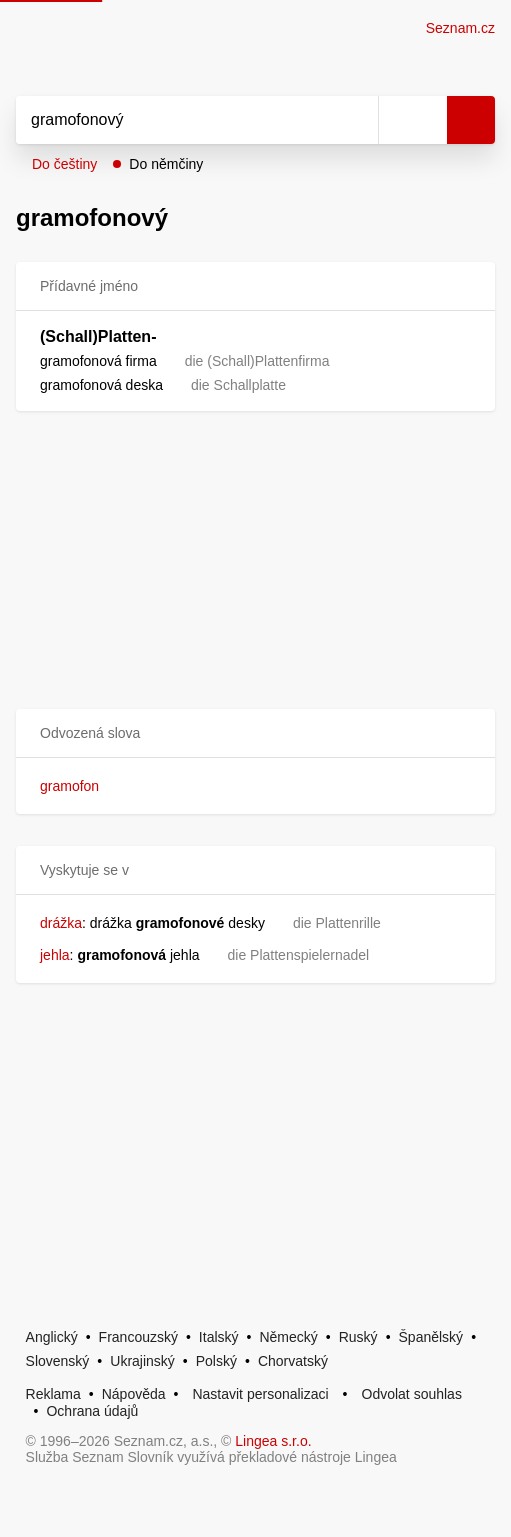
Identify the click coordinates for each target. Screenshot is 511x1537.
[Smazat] (356, 120)
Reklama (53, 1394)
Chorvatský (293, 1361)
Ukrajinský (142, 1361)
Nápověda (134, 1394)
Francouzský (138, 1337)
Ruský (358, 1337)
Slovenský (58, 1361)
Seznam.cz (460, 28)
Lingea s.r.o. (273, 1441)
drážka (61, 923)
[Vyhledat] (175, 120)
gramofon (69, 786)
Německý (288, 1337)
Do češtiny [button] (64, 164)
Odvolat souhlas (412, 1394)
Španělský (431, 1337)
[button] (255, 733)
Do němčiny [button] (166, 164)
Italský (219, 1337)
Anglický (52, 1337)
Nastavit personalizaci (260, 1394)
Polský (216, 1361)
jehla (55, 955)
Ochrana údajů (92, 1411)
